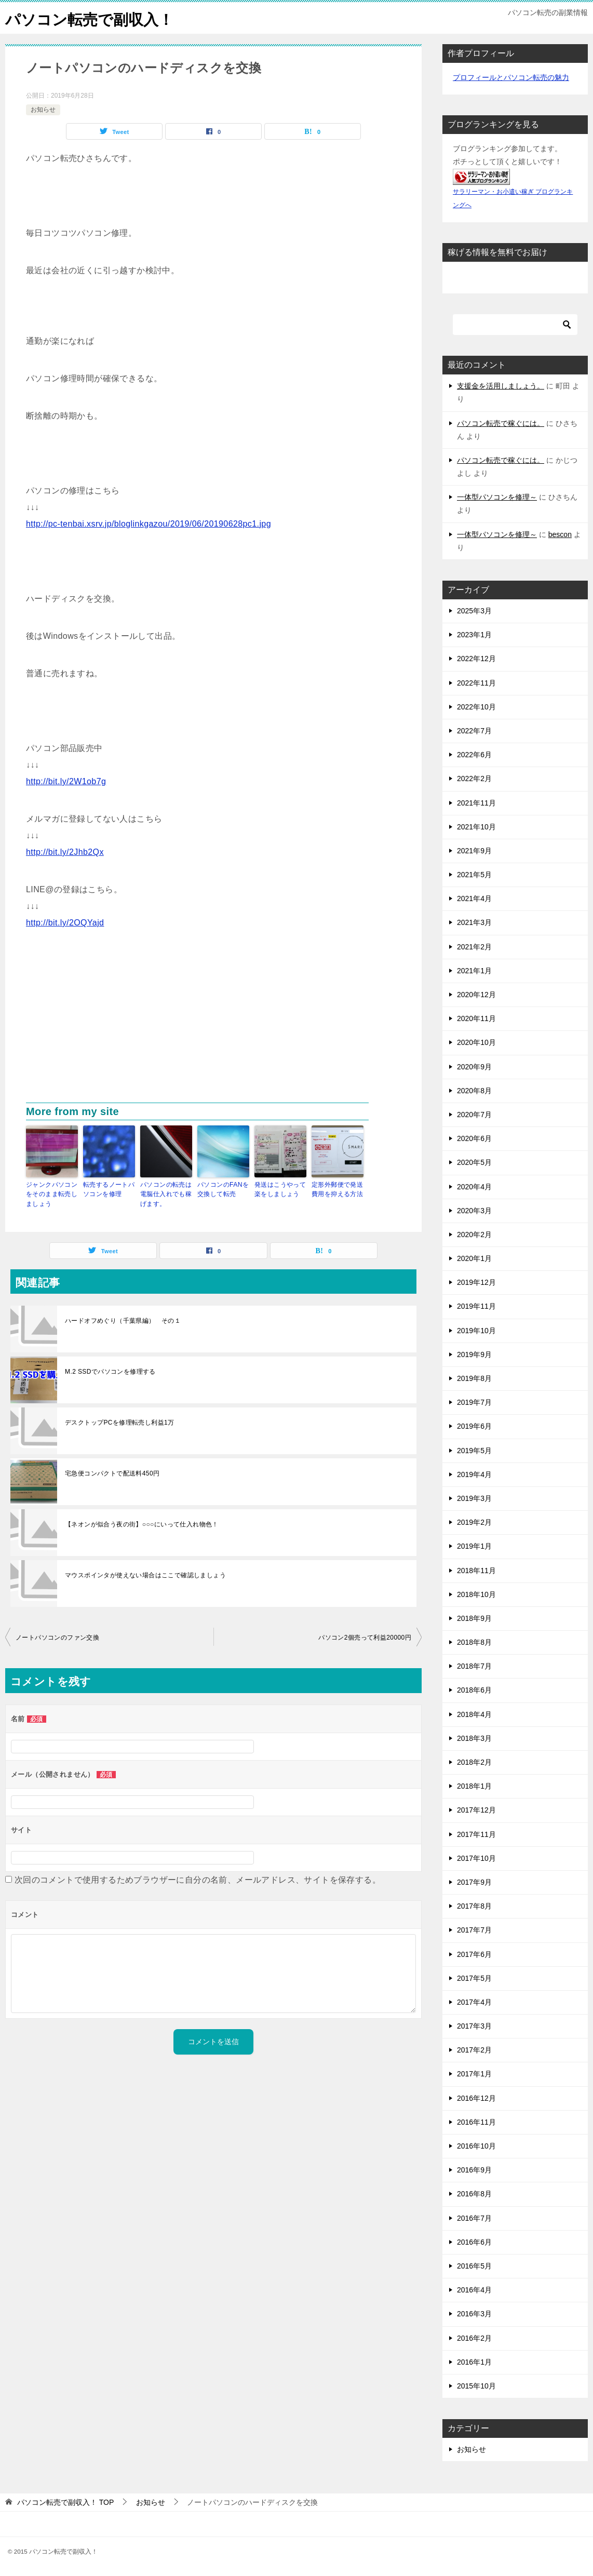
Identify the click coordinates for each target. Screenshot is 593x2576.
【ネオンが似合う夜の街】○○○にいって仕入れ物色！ (142, 1523)
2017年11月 (476, 1834)
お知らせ (43, 109)
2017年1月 (474, 2074)
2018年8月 (474, 1642)
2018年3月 (474, 1738)
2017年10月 (476, 1858)
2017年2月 (474, 2050)
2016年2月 (474, 2338)
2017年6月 (474, 1954)
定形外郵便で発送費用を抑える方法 (337, 1189)
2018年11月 (476, 1570)
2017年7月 (474, 1930)
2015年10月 (476, 2386)
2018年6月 (474, 1690)
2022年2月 (474, 778)
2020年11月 (476, 1018)
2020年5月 (474, 1162)
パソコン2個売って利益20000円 (364, 1637)
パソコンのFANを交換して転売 (223, 1189)
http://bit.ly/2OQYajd (65, 922)
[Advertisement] (213, 1024)
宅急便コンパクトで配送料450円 (112, 1473)
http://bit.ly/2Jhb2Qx (65, 852)
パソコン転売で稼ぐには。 (500, 423)
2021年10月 (476, 827)
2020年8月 (474, 1090)
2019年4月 (474, 1474)
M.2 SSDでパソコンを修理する (110, 1371)
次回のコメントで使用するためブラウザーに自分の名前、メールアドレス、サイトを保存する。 (198, 1879)
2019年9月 (474, 1354)
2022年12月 (476, 658)
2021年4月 (474, 898)
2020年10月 (476, 1042)
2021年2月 (474, 947)
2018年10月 (476, 1594)
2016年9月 (474, 2170)
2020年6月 (474, 1138)
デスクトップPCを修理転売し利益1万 (119, 1422)
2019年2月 (474, 1522)
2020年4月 (474, 1187)
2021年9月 (474, 851)
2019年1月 (474, 1546)
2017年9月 (474, 1882)
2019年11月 (476, 1306)
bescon (560, 534)
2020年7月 (474, 1114)
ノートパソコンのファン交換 (57, 1637)
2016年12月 (476, 2098)
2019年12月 (476, 1282)
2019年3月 (474, 1498)
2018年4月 (474, 1714)
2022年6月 (474, 754)
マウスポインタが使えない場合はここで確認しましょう (145, 1574)
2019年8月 (474, 1378)
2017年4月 (474, 2002)
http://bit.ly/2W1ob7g (66, 781)
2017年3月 (474, 2026)
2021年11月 (476, 803)
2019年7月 (474, 1402)
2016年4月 (474, 2290)
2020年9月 (474, 1067)
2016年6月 (474, 2242)
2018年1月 (474, 1786)
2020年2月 (474, 1234)
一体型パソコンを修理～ (497, 497)
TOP (65, 2502)
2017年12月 (476, 1810)
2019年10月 (476, 1330)
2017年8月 (474, 1906)
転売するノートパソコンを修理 (108, 1189)
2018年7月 (474, 1666)
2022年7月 (474, 731)
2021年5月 (474, 874)
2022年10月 (476, 707)
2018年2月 (474, 1762)
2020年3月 (474, 1210)
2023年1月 (474, 634)
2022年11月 (476, 683)
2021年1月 (474, 971)
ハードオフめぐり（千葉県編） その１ (123, 1320)
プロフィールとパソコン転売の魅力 (511, 77)
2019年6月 (474, 1426)
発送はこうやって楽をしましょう (280, 1189)
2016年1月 (474, 2362)
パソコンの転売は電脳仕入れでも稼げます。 (166, 1194)
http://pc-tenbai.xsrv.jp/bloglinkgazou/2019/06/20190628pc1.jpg (148, 523)
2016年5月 (474, 2266)
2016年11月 (476, 2122)
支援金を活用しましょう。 (500, 386)
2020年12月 (476, 994)
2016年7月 (474, 2218)
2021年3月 (474, 922)
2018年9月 (474, 1618)
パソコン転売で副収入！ (92, 18)
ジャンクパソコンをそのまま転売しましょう (51, 1194)
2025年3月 (474, 611)
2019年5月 (474, 1450)
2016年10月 (476, 2146)
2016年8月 (474, 2194)
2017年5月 (474, 1978)
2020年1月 (474, 1258)
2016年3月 (474, 2314)
